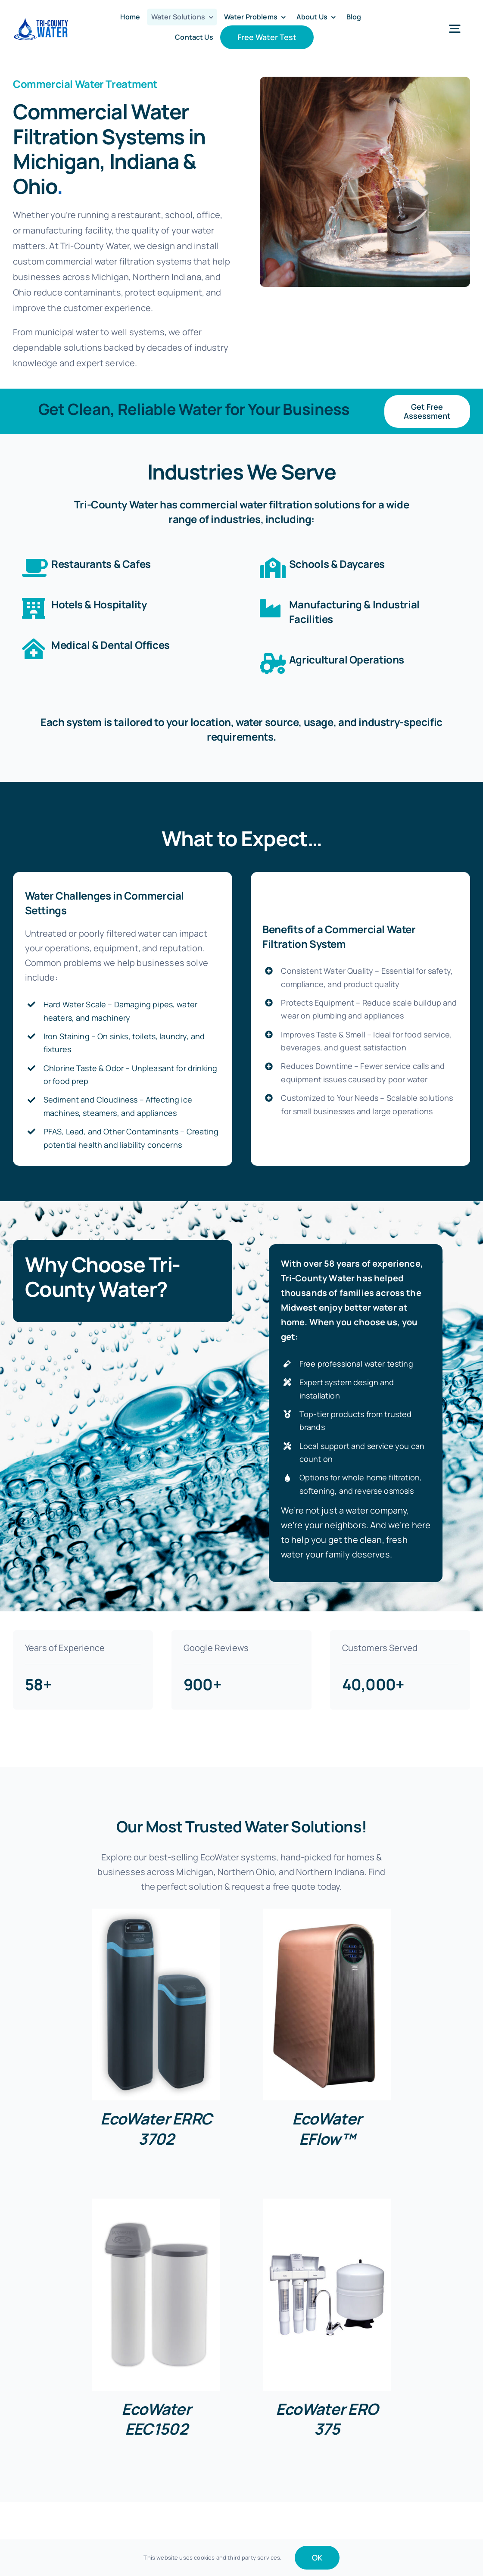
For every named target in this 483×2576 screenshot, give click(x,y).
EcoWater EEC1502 (156, 2419)
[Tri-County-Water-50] (41, 21)
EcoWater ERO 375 (327, 2419)
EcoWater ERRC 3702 (156, 2128)
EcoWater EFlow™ (326, 2128)
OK (317, 2557)
